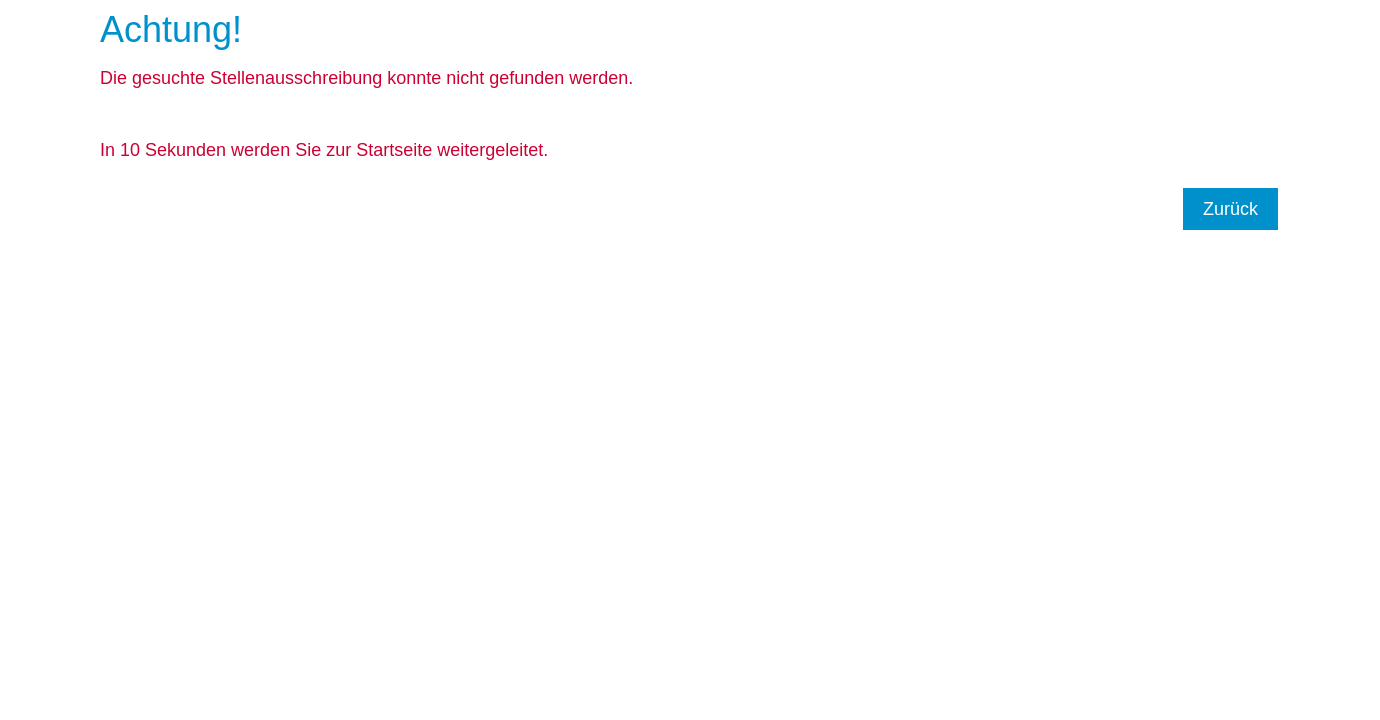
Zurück (1230, 209)
